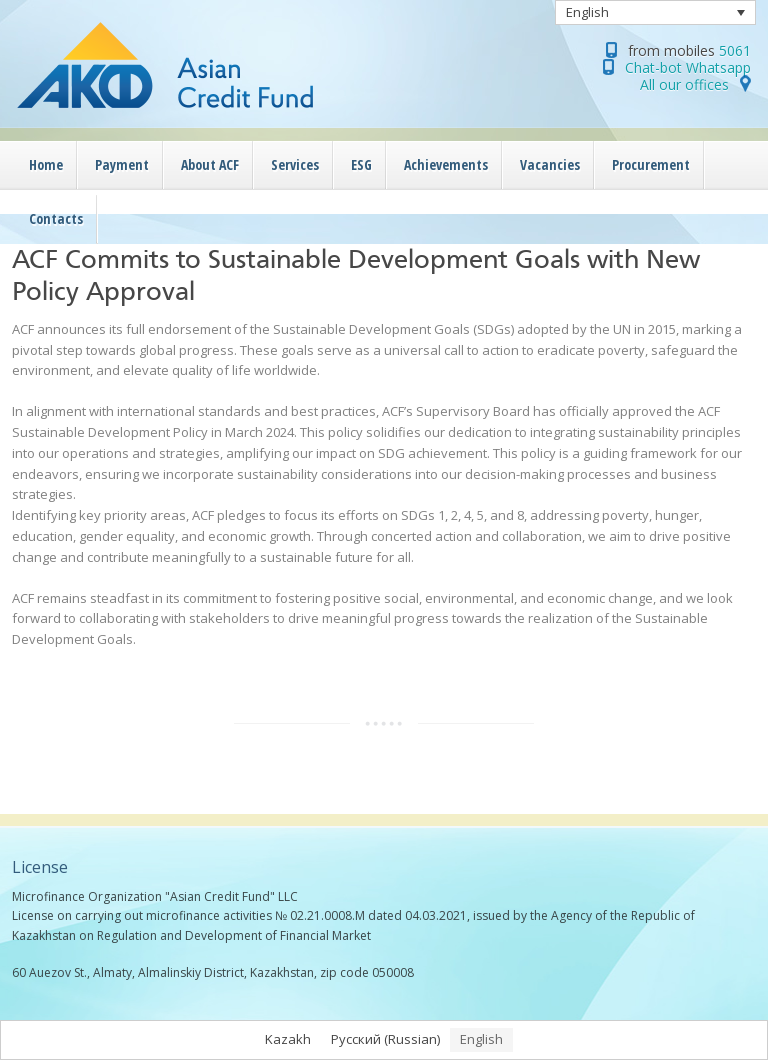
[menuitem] (656, 12)
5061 (735, 50)
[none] (656, 12)
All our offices (684, 84)
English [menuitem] (587, 12)
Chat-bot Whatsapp (688, 67)
